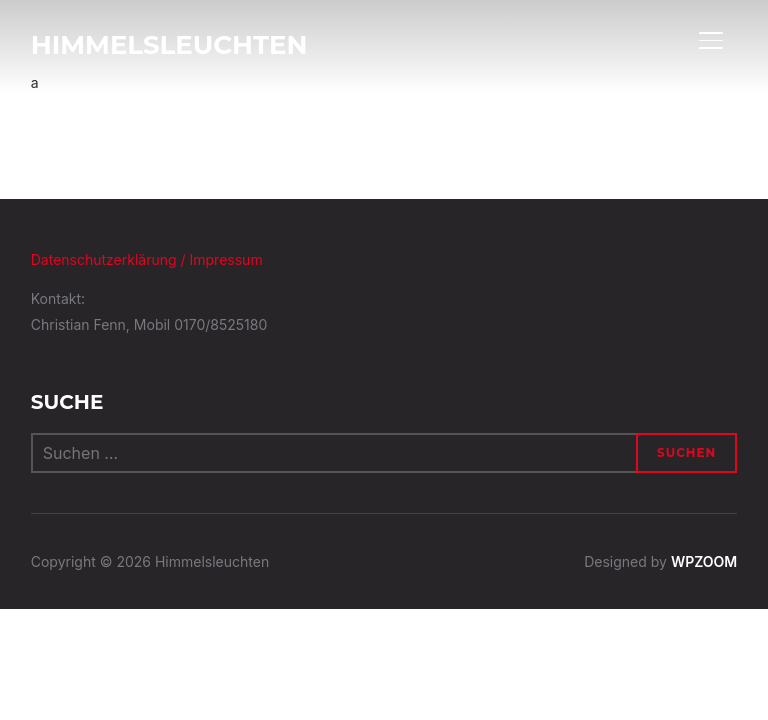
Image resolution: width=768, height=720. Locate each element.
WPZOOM (704, 561)
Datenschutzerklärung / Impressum (147, 259)
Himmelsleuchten (169, 45)
